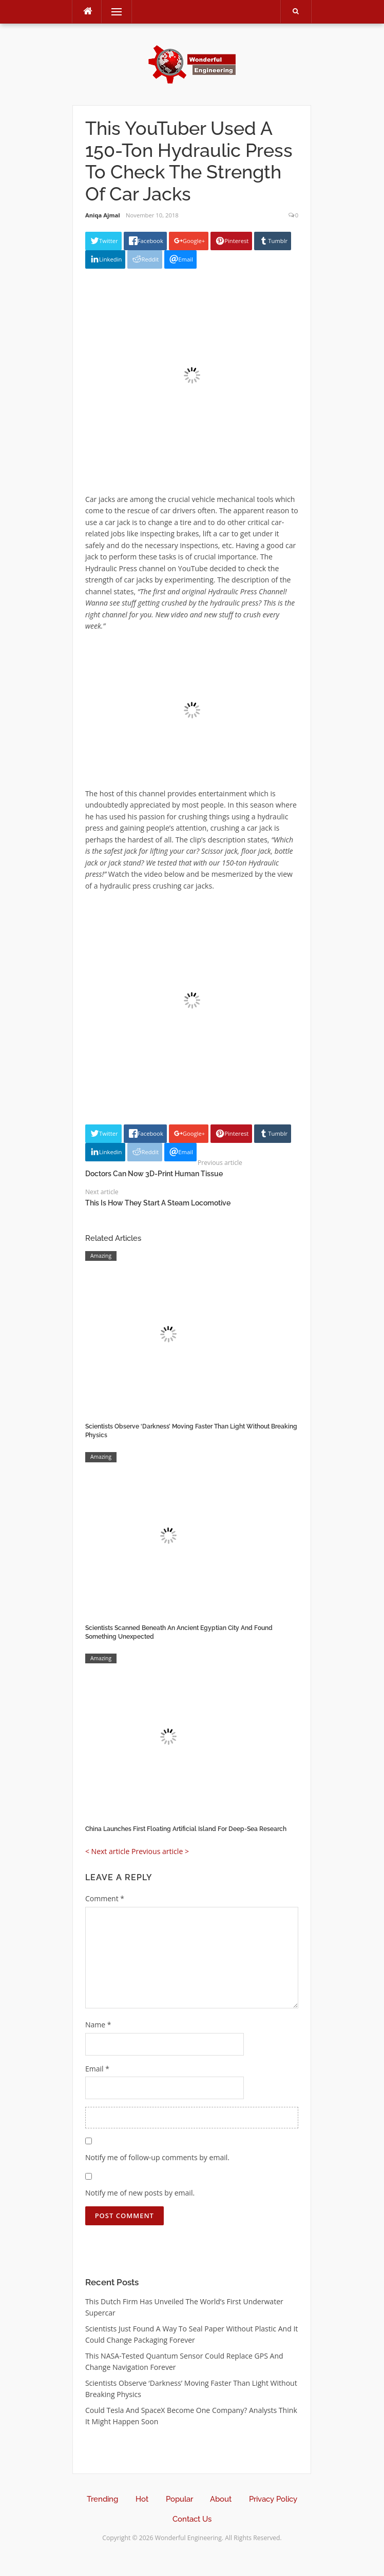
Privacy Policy (273, 2499)
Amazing (100, 1255)
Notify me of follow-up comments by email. (157, 2157)
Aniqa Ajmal (102, 215)
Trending (102, 2499)
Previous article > (160, 1851)
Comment (104, 1898)
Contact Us (192, 2519)
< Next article (107, 1851)
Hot (142, 2499)
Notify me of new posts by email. (140, 2193)
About (221, 2499)
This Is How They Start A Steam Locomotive (158, 1203)
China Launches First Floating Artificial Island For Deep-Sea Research (185, 1829)
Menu (112, 11)
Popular (179, 2499)
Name (98, 2024)
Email (97, 2069)
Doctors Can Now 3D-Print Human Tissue (154, 1174)
